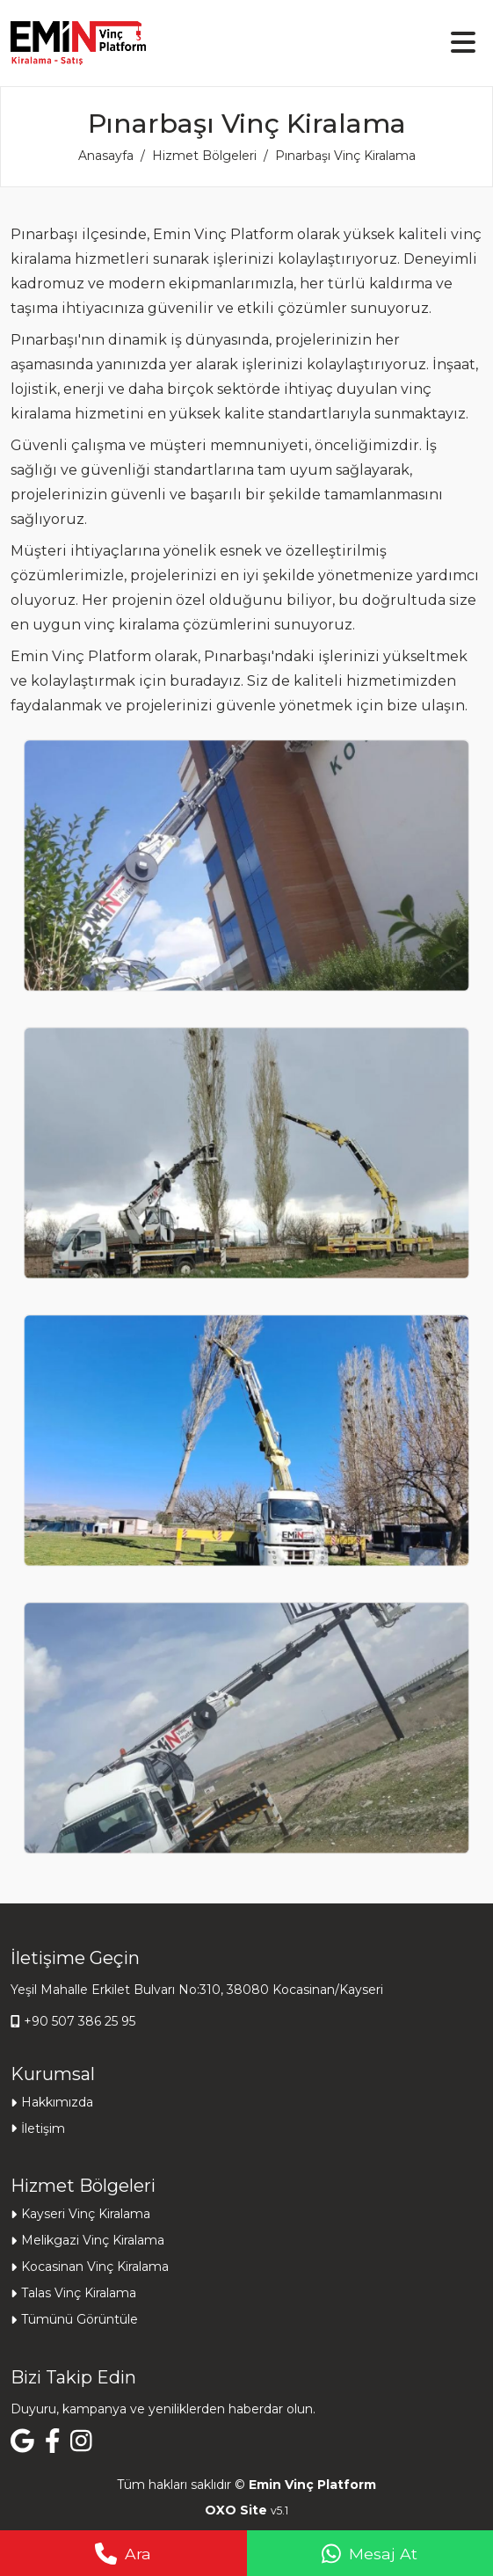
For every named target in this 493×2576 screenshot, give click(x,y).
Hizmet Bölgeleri (204, 156)
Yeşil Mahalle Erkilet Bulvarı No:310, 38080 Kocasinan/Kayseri (197, 1989)
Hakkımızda (57, 2102)
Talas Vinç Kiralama (78, 2293)
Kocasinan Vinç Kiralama (95, 2266)
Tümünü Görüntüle (79, 2319)
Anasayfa (106, 156)
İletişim (43, 2128)
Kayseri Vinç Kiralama (85, 2214)
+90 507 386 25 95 (79, 2021)
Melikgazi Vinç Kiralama (92, 2240)
